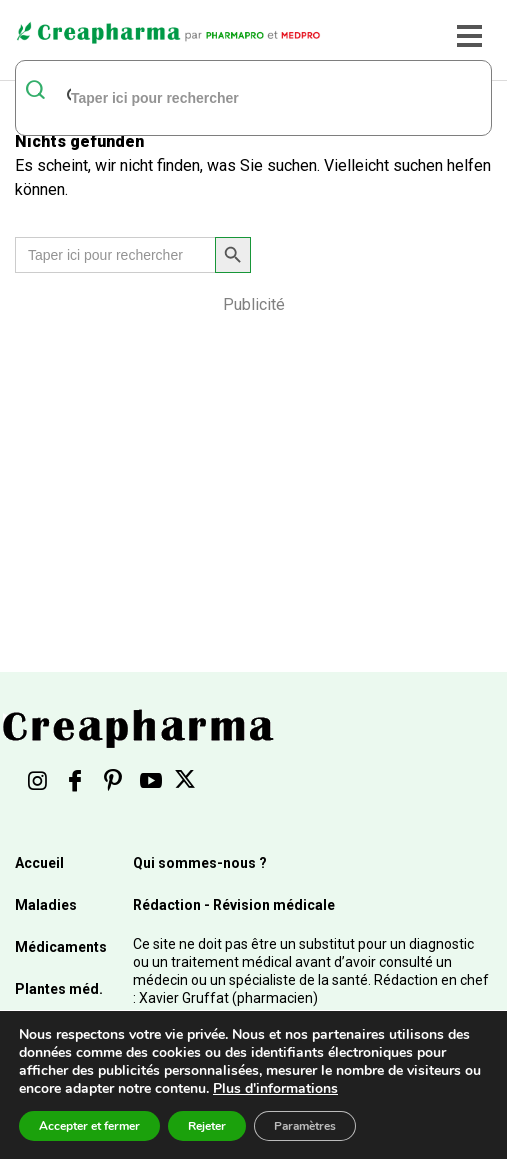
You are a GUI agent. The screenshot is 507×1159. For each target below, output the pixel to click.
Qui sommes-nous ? (200, 863)
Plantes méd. (59, 989)
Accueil (39, 863)
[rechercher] (228, 97)
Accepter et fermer (89, 1126)
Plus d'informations (275, 1088)
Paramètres (305, 1126)
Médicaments (61, 947)
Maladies (46, 905)
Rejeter (207, 1126)
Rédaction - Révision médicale (234, 905)
